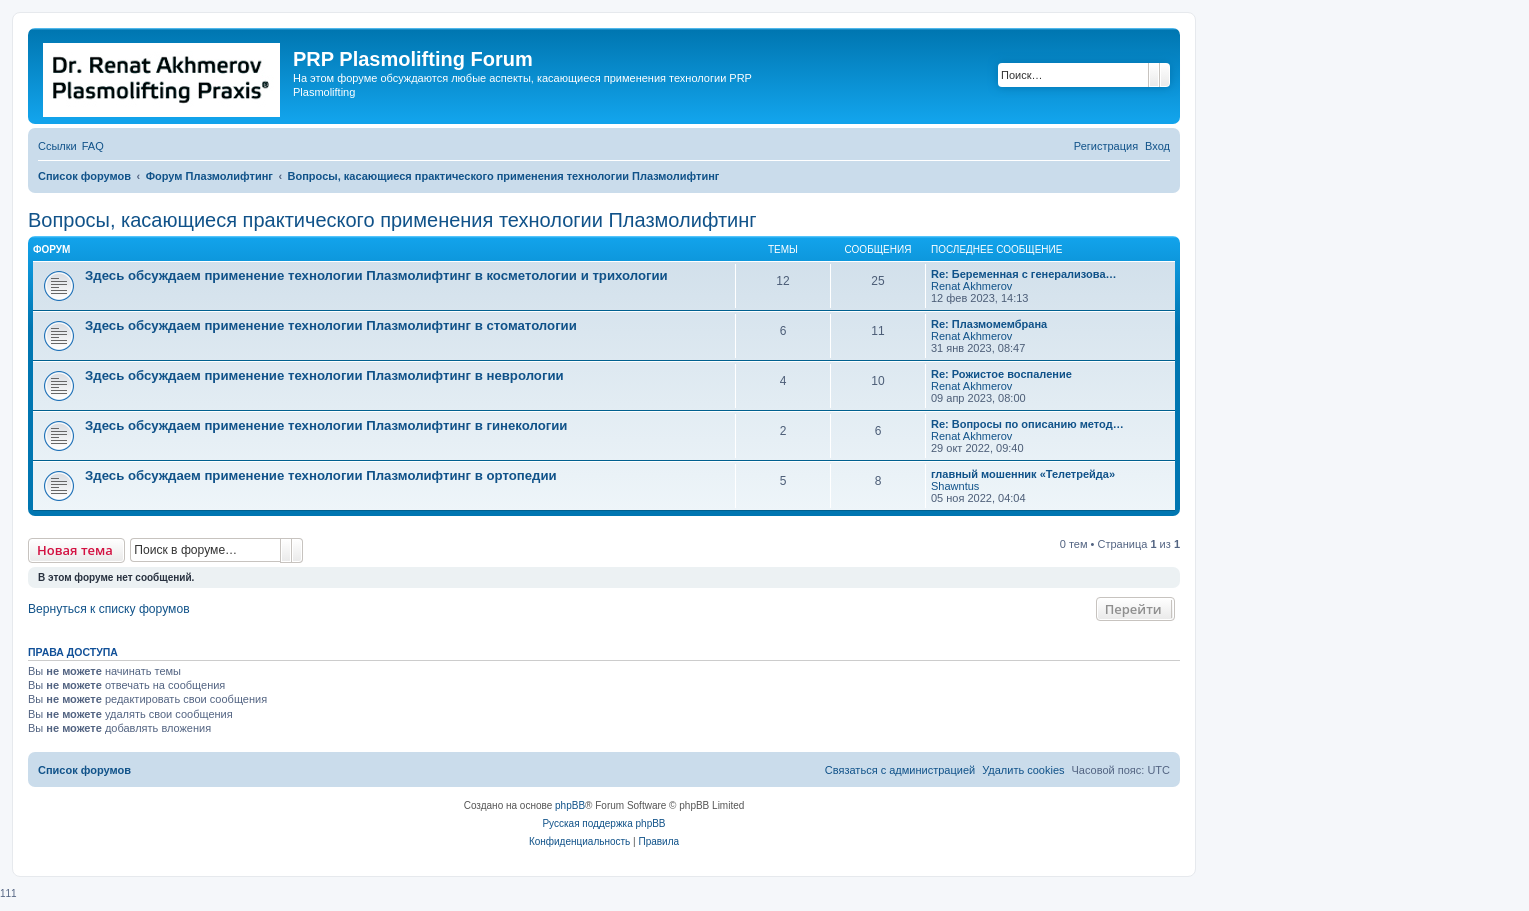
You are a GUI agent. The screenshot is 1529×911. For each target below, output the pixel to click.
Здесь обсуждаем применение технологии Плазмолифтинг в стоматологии (331, 325)
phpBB (570, 805)
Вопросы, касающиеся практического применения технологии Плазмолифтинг (392, 220)
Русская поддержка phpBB (603, 823)
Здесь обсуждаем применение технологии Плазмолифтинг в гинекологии (326, 425)
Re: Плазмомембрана (989, 324)
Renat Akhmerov (971, 286)
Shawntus (955, 486)
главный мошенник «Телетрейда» (1023, 474)
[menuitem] (93, 146)
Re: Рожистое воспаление (1001, 374)
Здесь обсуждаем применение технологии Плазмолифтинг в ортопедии (321, 475)
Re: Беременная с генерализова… (1024, 274)
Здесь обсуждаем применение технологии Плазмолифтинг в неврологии (324, 375)
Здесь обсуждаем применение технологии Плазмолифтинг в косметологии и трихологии (376, 275)
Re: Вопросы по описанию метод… (1027, 424)
